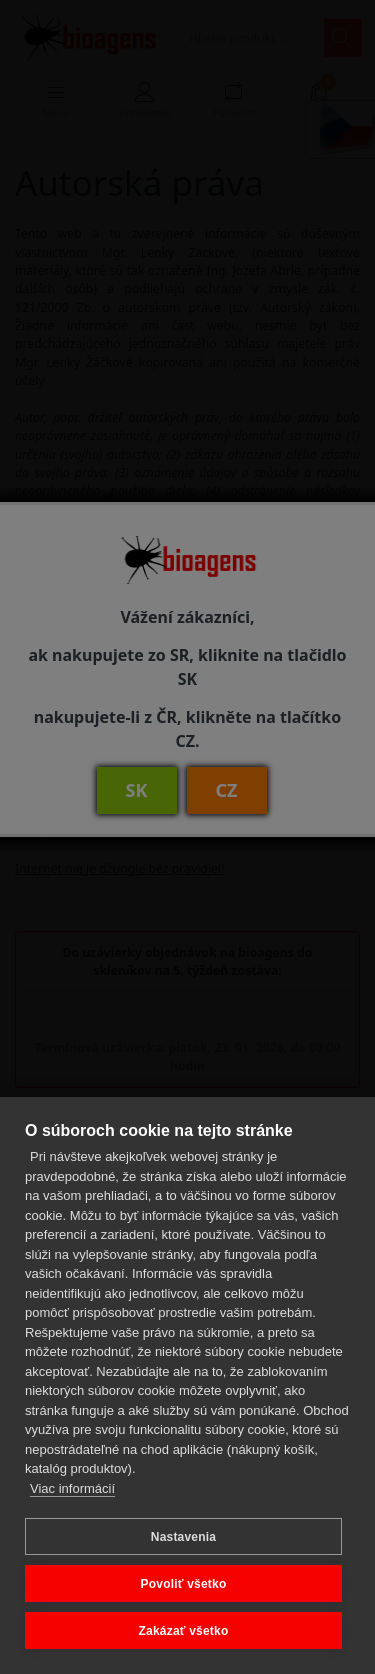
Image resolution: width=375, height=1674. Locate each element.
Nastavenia (183, 1537)
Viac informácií (72, 1488)
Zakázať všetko (184, 1631)
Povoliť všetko (184, 1584)
